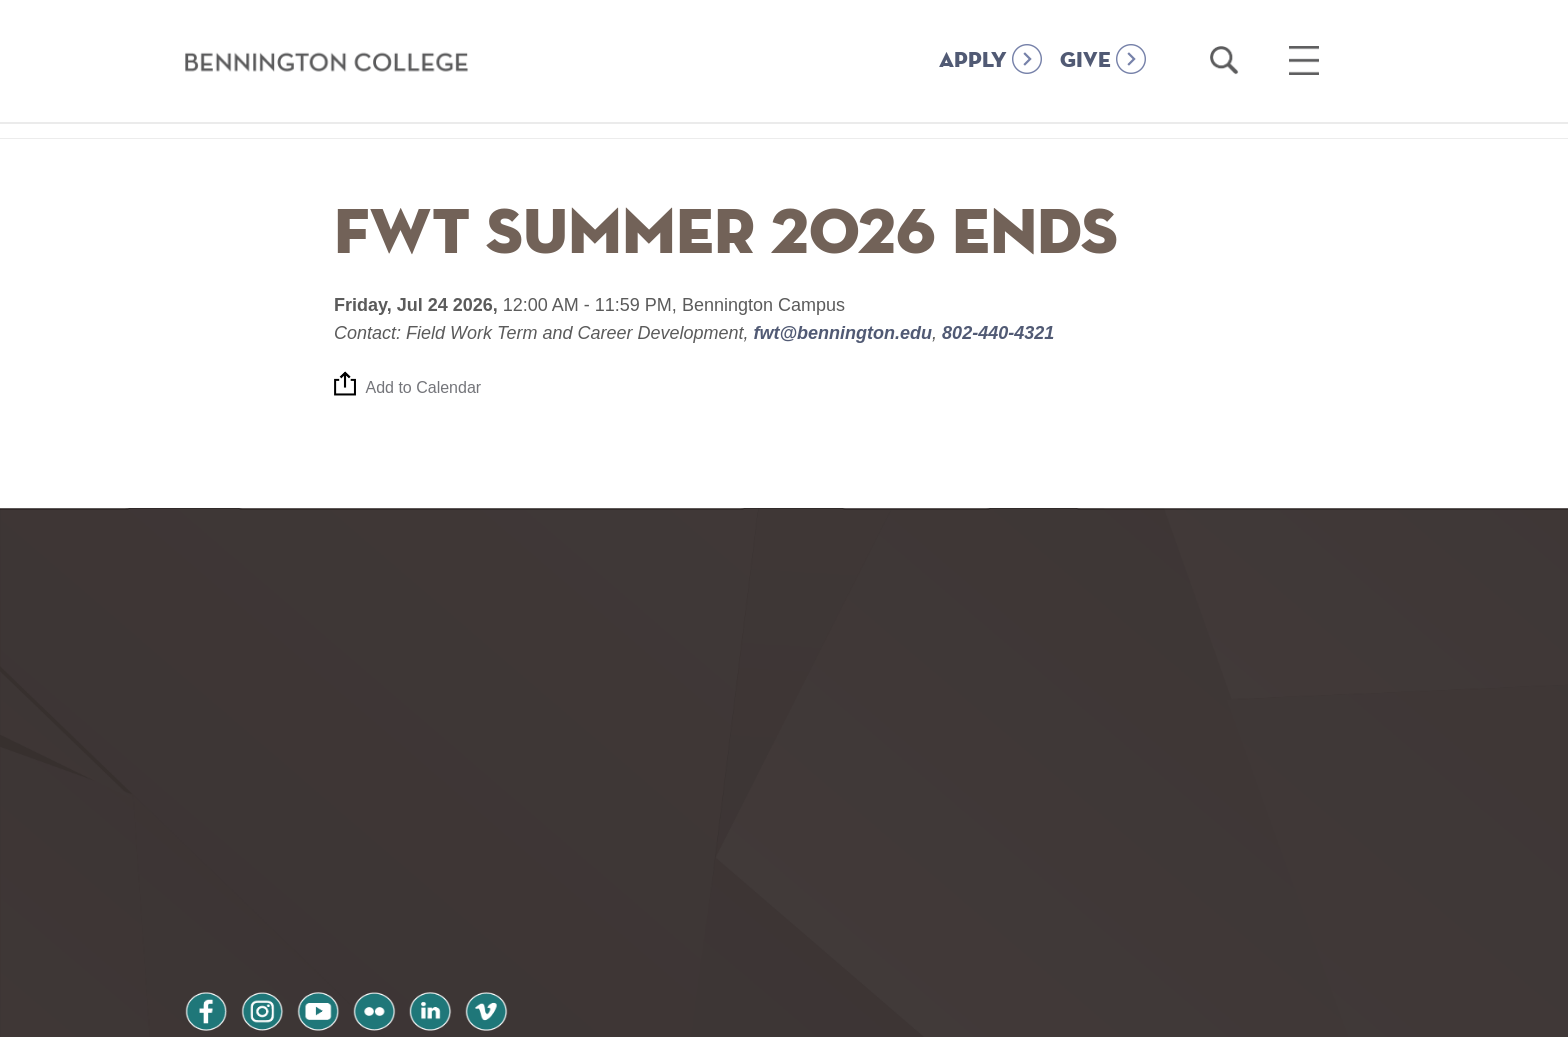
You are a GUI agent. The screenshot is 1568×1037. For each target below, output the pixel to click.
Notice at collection (659, 1010)
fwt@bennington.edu (843, 333)
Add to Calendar (424, 388)
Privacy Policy (254, 929)
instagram (263, 876)
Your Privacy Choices (847, 1010)
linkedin (434, 876)
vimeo (491, 876)
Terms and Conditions (452, 929)
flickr (377, 876)
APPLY (973, 61)
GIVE (1085, 61)
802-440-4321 (995, 333)
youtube (320, 876)
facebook (206, 876)
